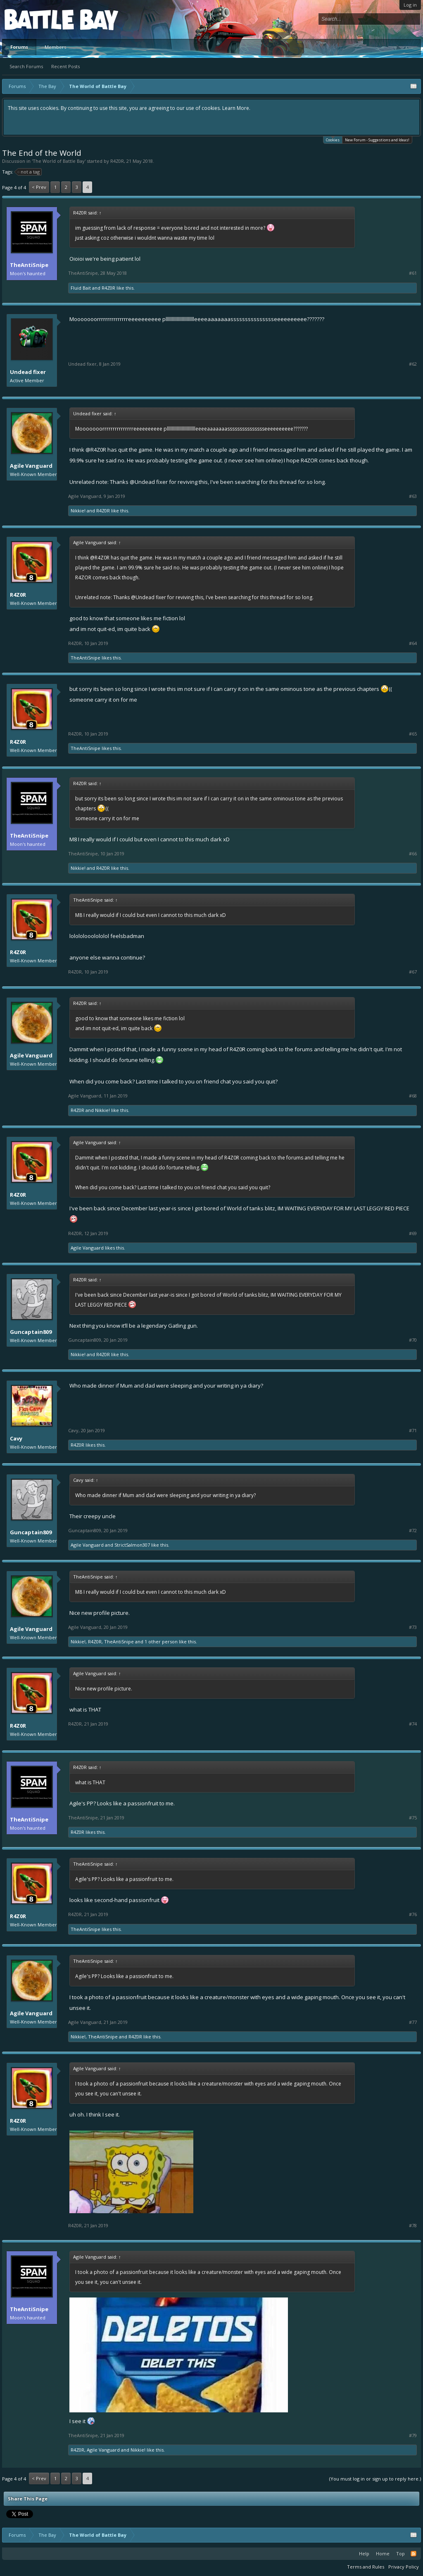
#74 (413, 1724)
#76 (413, 1914)
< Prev (39, 187)
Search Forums (26, 66)
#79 (413, 2435)
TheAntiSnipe (29, 265)
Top (400, 2553)
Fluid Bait (81, 288)
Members (55, 47)
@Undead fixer (149, 482)
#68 (413, 1096)
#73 (413, 1627)
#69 (413, 1233)
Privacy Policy (403, 2567)
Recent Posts (65, 66)
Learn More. (236, 108)
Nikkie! (78, 510)
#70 (413, 1340)
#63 (413, 496)
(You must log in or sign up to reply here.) (375, 2479)
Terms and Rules (365, 2567)
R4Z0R (117, 161)
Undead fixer (28, 372)
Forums (19, 47)
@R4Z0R (96, 449)
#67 (413, 972)
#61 (413, 273)
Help (364, 2553)
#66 (413, 854)
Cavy (16, 1438)
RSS (413, 2553)
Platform (34, 19)
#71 (413, 1430)
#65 (413, 734)
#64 (413, 643)
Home (383, 2553)
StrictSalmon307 (132, 1545)
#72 (413, 1530)
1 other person (161, 1641)
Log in (410, 5)
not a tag (29, 172)
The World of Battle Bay (59, 161)
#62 (413, 364)
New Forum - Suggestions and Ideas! (377, 140)
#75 (413, 1818)
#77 (413, 2022)
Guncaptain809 (31, 1332)
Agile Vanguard (31, 465)
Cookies (333, 139)
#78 (413, 2225)
